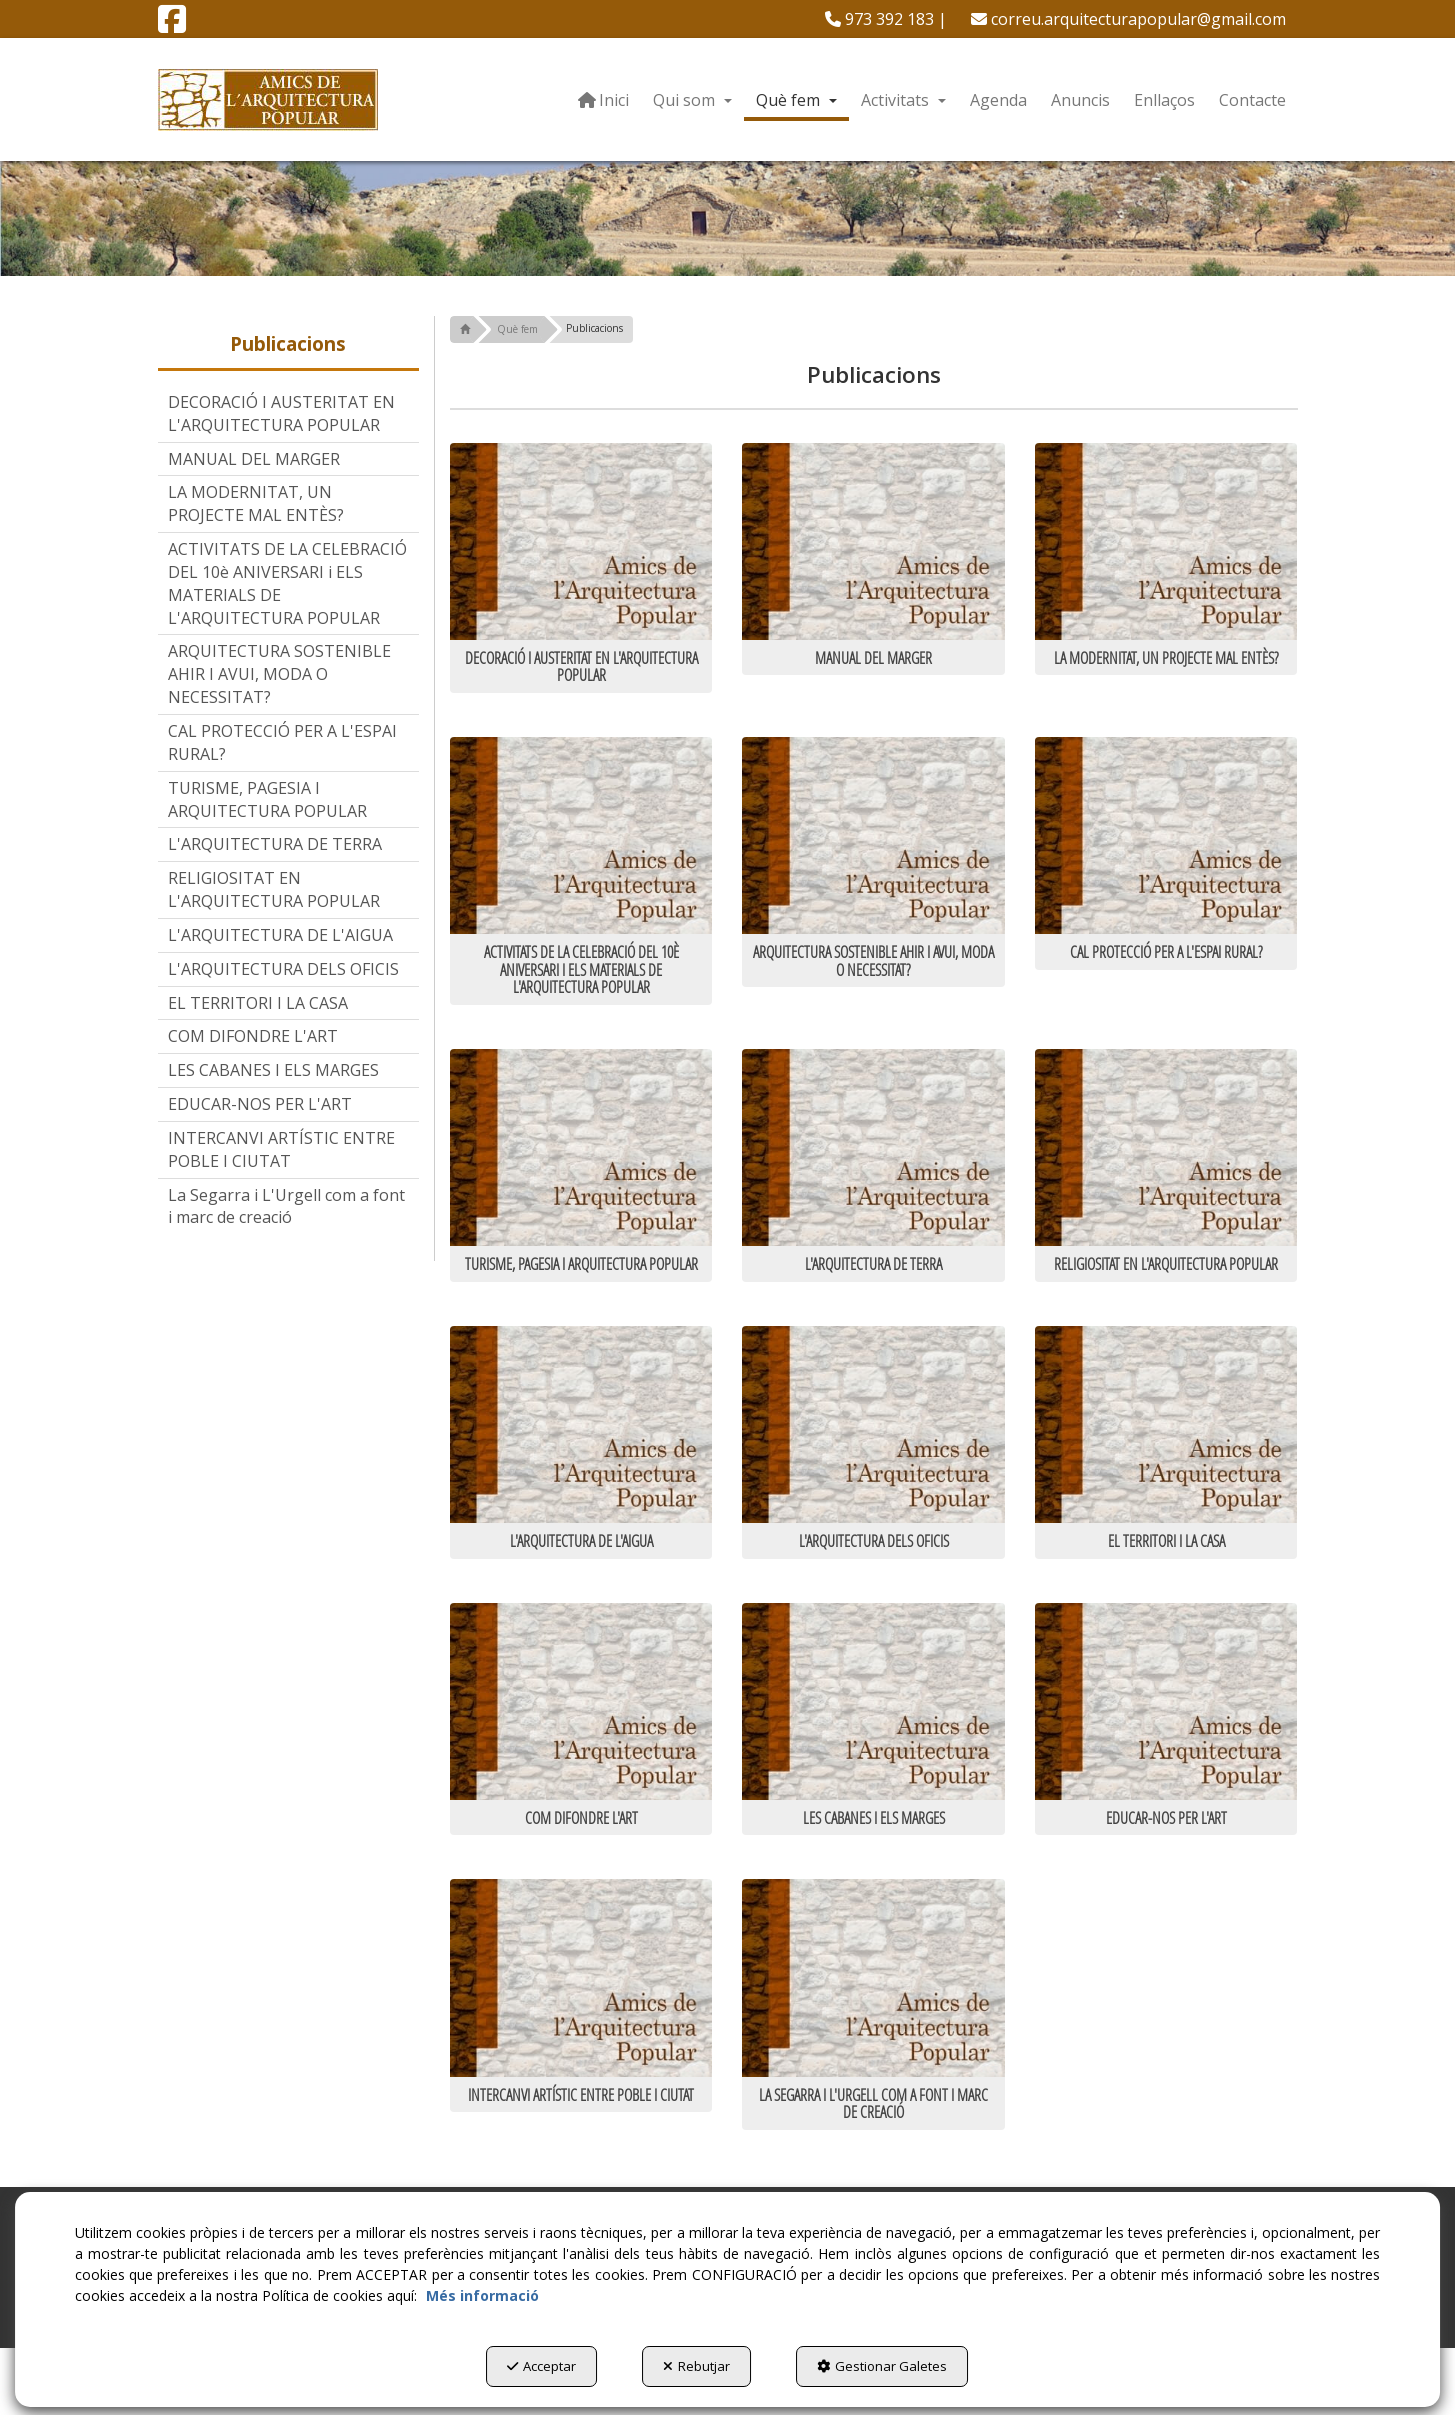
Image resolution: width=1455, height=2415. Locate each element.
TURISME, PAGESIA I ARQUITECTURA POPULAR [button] (267, 799)
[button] (172, 25)
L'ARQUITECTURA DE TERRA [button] (275, 844)
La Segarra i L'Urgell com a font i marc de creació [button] (286, 1206)
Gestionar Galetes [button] (882, 2366)
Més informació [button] (482, 2295)
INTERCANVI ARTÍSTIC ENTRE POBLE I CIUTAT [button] (281, 1149)
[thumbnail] (581, 568)
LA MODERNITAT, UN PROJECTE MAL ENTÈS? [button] (256, 503)
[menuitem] (886, 19)
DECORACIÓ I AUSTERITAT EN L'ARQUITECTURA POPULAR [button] (281, 413)
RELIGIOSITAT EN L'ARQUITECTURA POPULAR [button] (274, 889)
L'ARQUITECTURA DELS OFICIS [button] (283, 969)
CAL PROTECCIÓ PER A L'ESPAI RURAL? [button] (282, 742)
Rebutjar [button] (696, 2366)
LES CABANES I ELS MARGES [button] (273, 1070)
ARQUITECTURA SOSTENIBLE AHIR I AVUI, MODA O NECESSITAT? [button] (279, 674)
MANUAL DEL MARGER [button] (254, 459)
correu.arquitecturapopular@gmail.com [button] (1128, 19)
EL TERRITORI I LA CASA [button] (258, 1003)
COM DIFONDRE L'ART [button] (253, 1036)
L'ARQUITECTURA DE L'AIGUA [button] (280, 935)
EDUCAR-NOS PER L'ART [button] (260, 1104)
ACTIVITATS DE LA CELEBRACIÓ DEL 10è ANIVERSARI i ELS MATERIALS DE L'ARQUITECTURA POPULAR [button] (287, 583)
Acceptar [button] (541, 2366)
